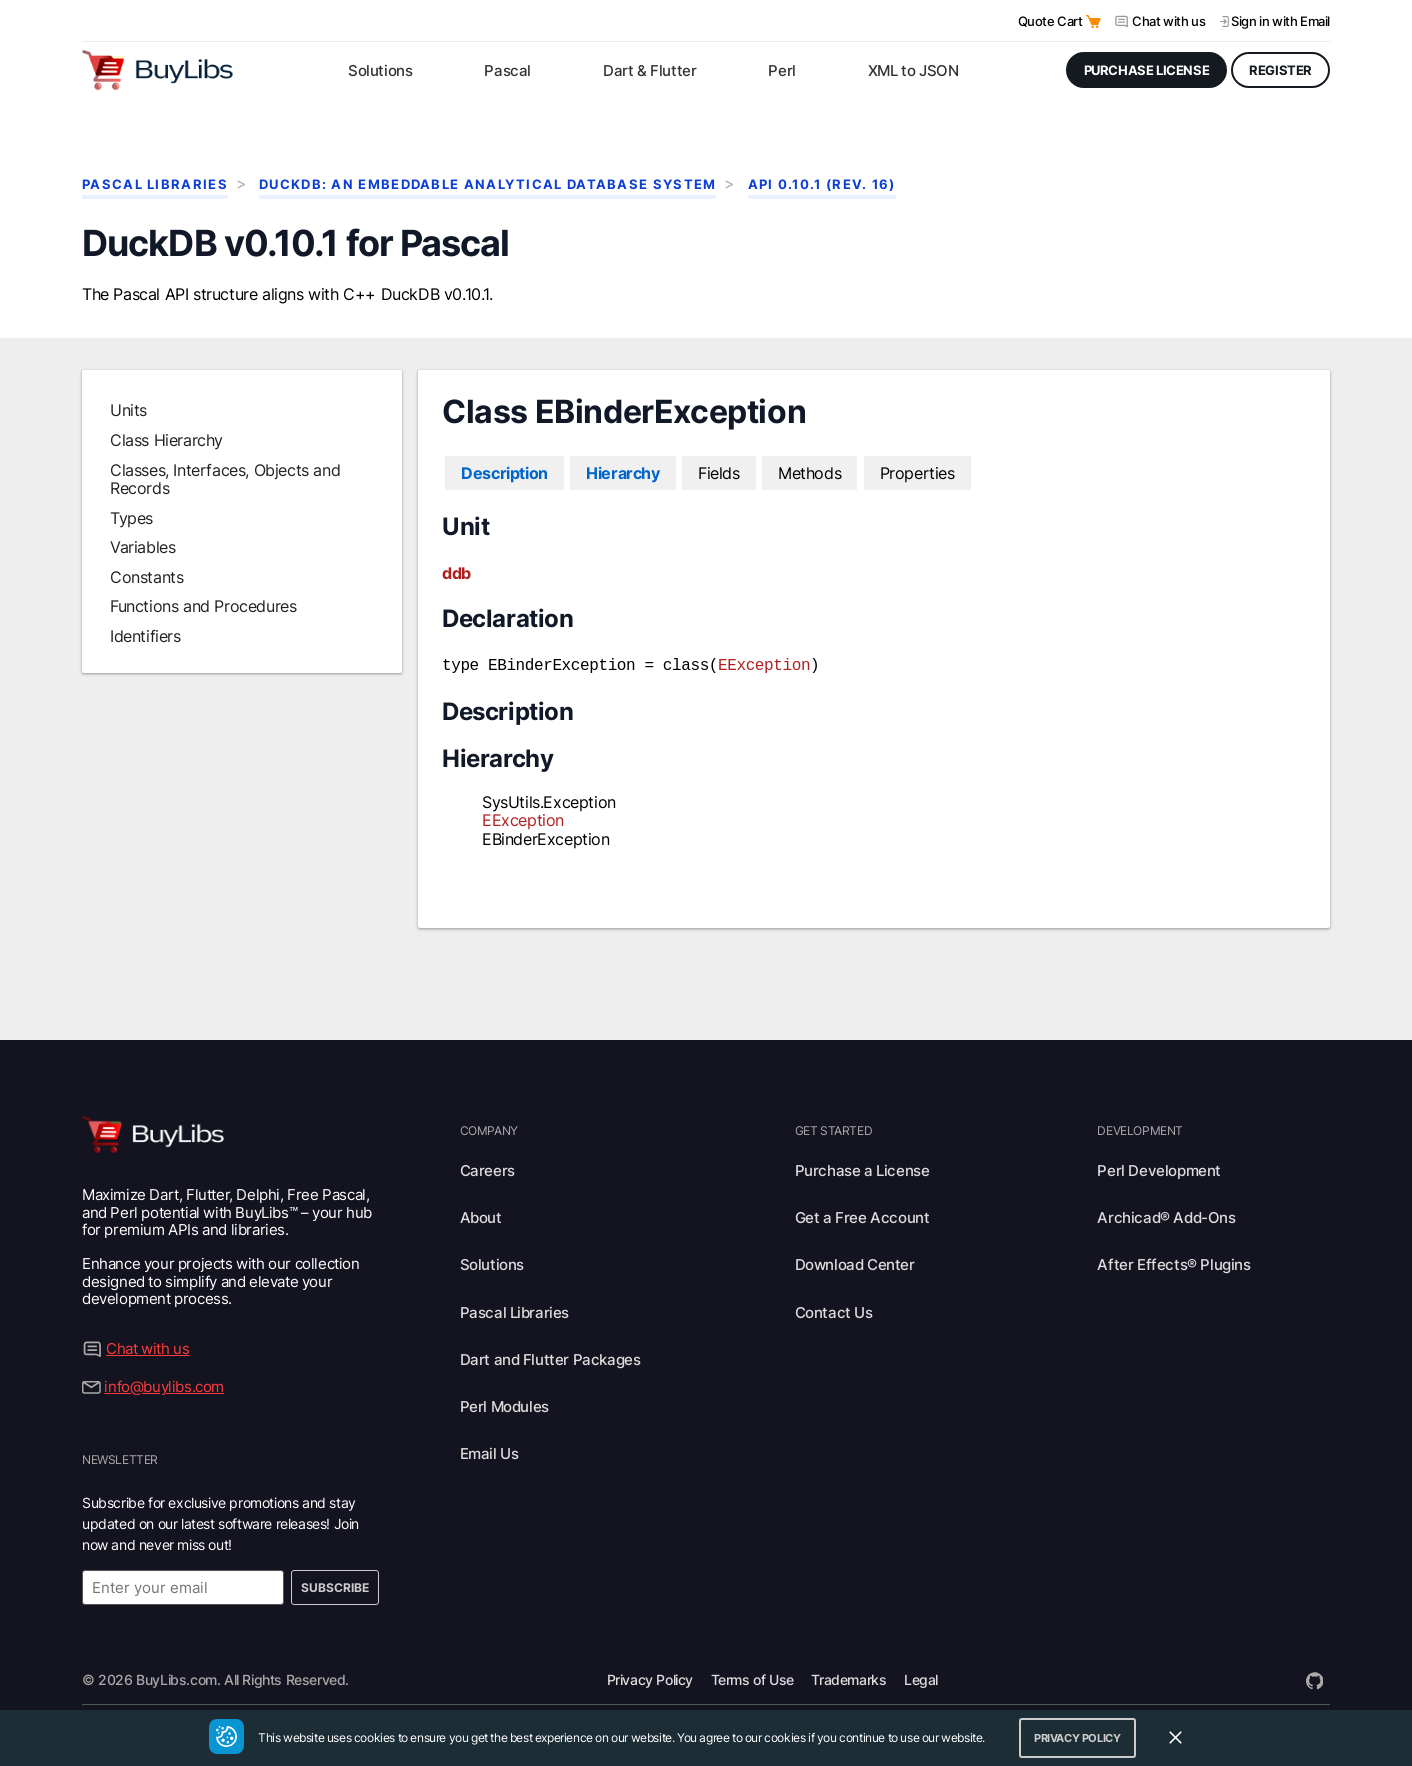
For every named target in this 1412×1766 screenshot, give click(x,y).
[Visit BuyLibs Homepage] (157, 70)
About (481, 1215)
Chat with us (1168, 21)
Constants (146, 577)
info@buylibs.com (164, 1384)
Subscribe (335, 1585)
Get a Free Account (862, 1215)
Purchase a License (862, 1168)
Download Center (855, 1263)
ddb (456, 573)
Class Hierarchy (166, 440)
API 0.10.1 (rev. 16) (822, 184)
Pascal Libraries (155, 184)
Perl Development (1159, 1168)
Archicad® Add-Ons (1166, 1215)
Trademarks (848, 1677)
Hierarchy (622, 473)
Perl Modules (504, 1404)
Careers (487, 1168)
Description (504, 473)
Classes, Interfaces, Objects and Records (225, 479)
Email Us (489, 1452)
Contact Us (834, 1310)
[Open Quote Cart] (1093, 21)
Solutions (492, 1263)
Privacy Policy (650, 1677)
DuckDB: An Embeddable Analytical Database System (487, 184)
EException (764, 664)
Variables (142, 547)
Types (131, 518)
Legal (921, 1677)
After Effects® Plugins (1173, 1263)
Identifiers (145, 636)
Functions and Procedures (203, 606)
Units (128, 411)
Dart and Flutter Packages (550, 1357)
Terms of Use (752, 1677)
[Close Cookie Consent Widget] (1175, 1738)
